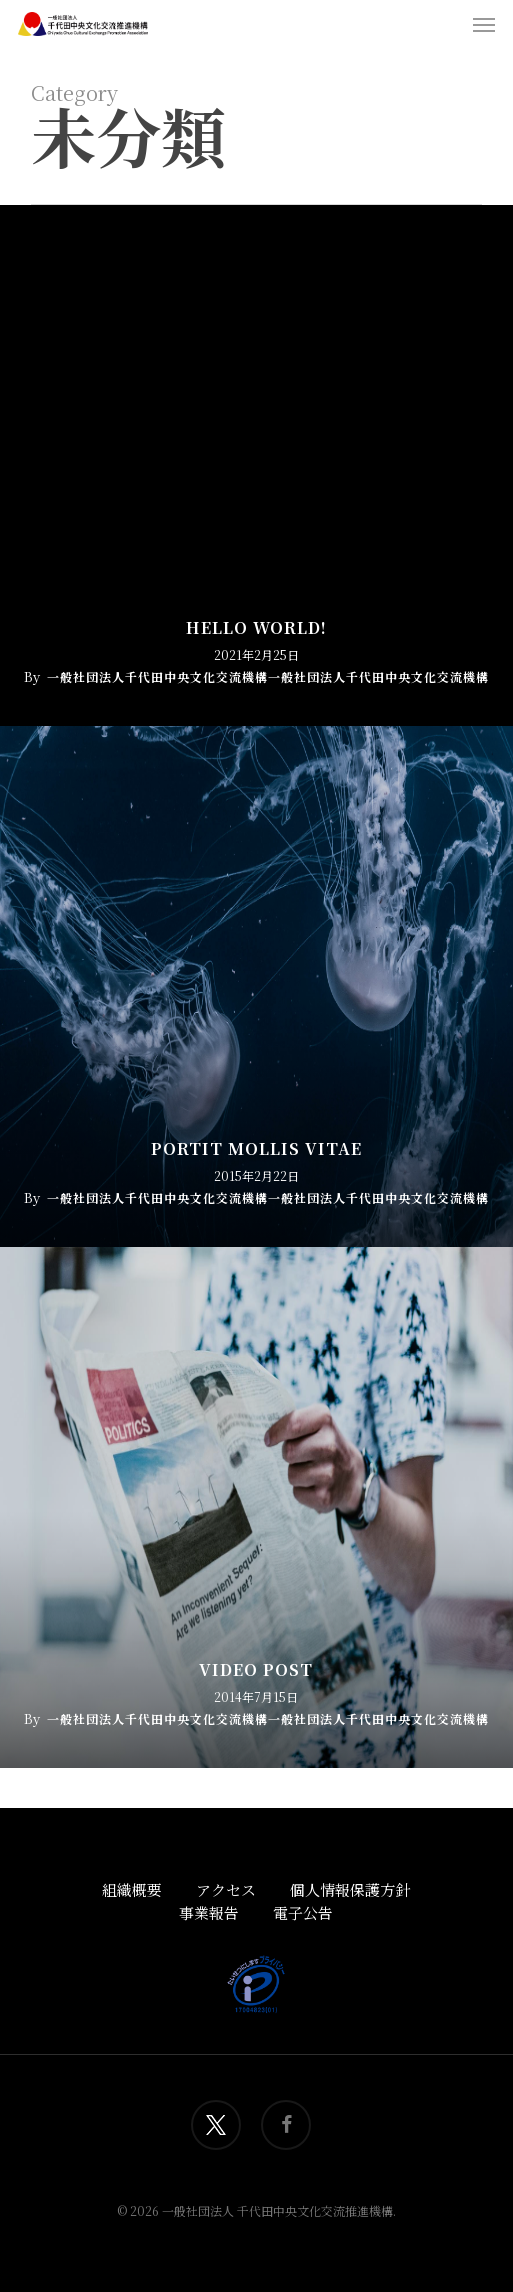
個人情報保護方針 (350, 1889)
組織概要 (132, 1889)
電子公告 (303, 1912)
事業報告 (209, 1912)
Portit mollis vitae (256, 1149)
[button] (484, 24)
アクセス (226, 1889)
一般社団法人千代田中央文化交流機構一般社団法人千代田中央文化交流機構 (268, 676)
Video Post (256, 1670)
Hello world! (256, 628)
